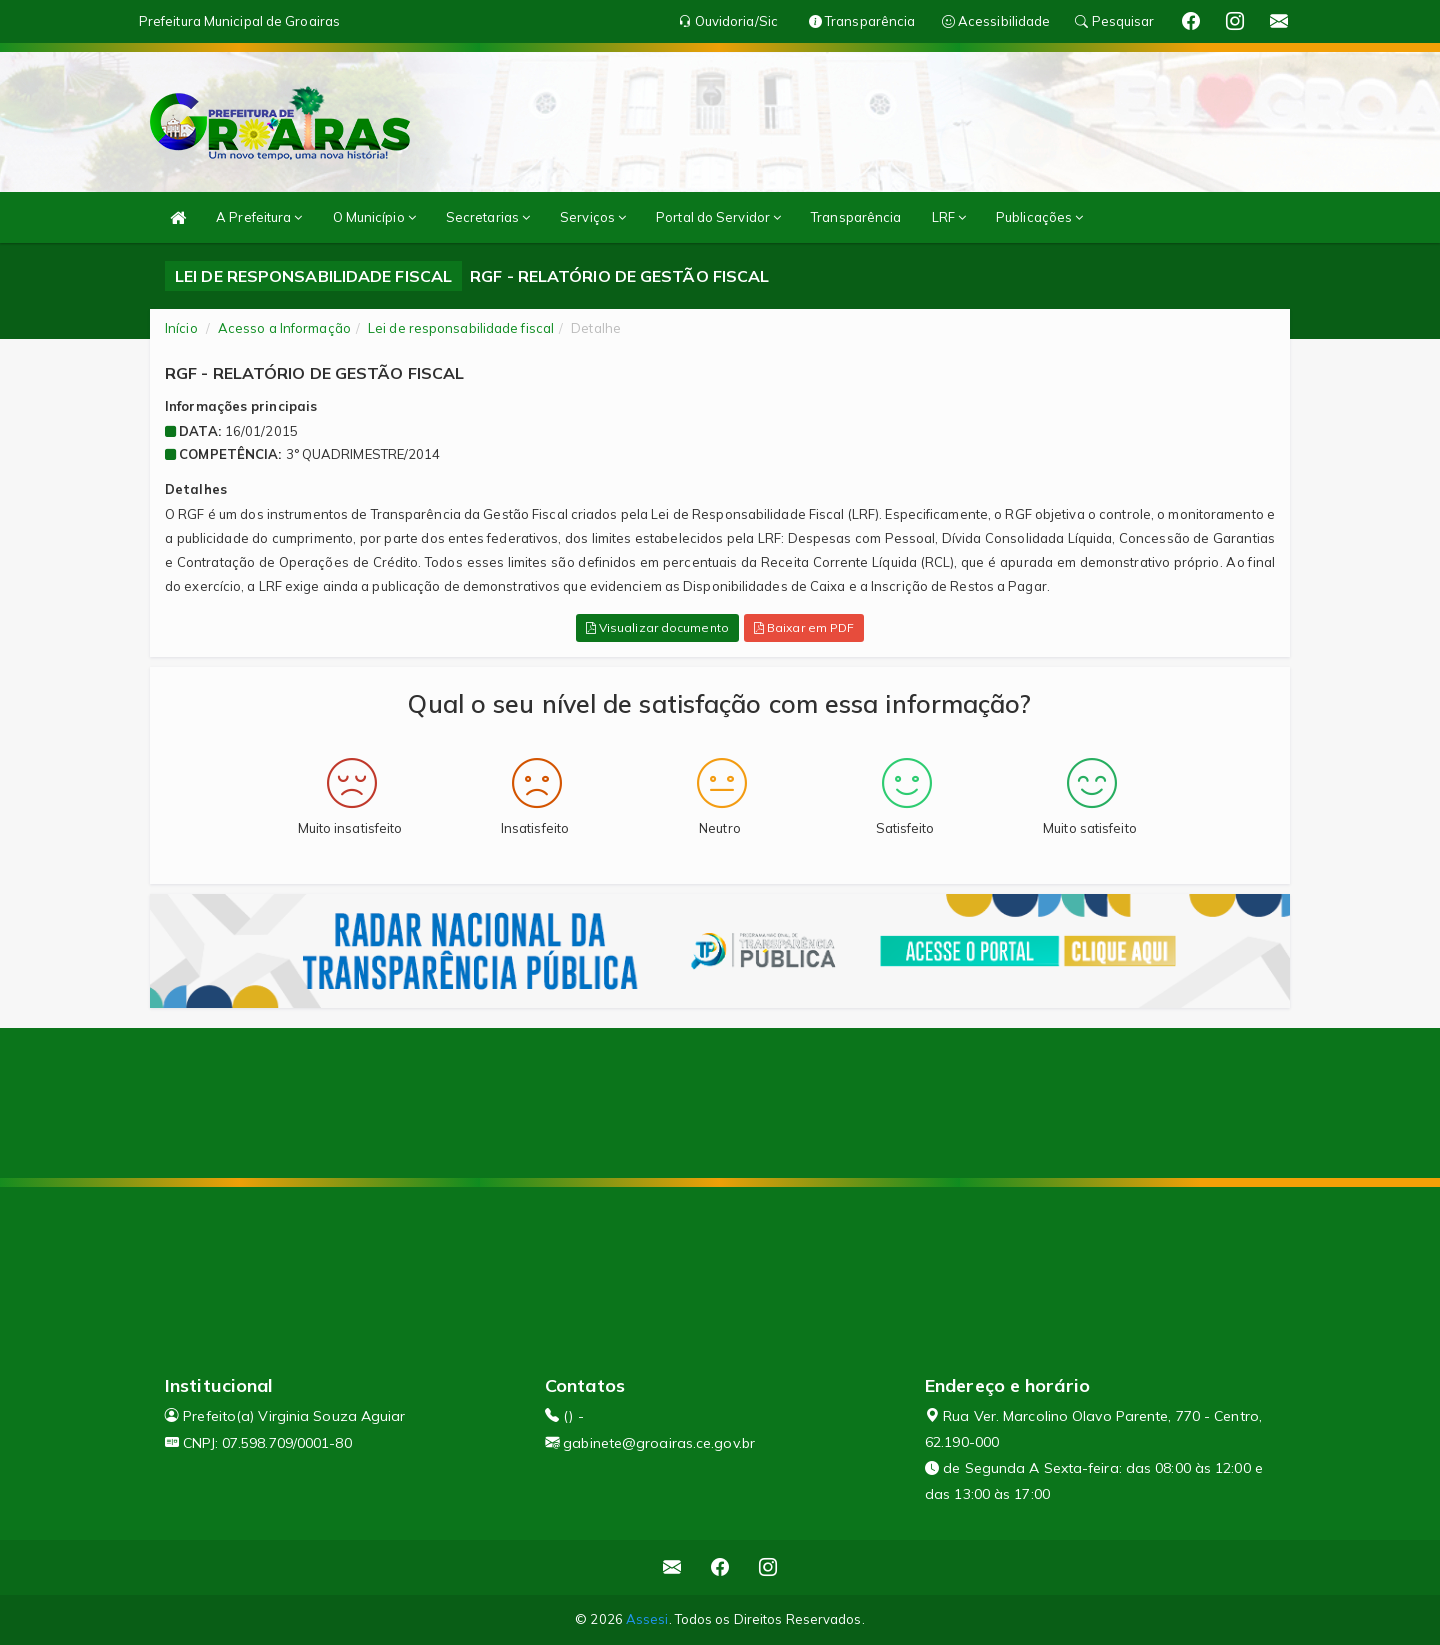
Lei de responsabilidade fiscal (461, 328)
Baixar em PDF (804, 627)
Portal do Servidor (718, 217)
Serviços (593, 217)
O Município (374, 217)
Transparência (856, 217)
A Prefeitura (259, 217)
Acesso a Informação (284, 328)
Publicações (1039, 217)
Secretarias (488, 217)
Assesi (647, 1619)
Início (181, 328)
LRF (949, 217)
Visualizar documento (657, 627)
